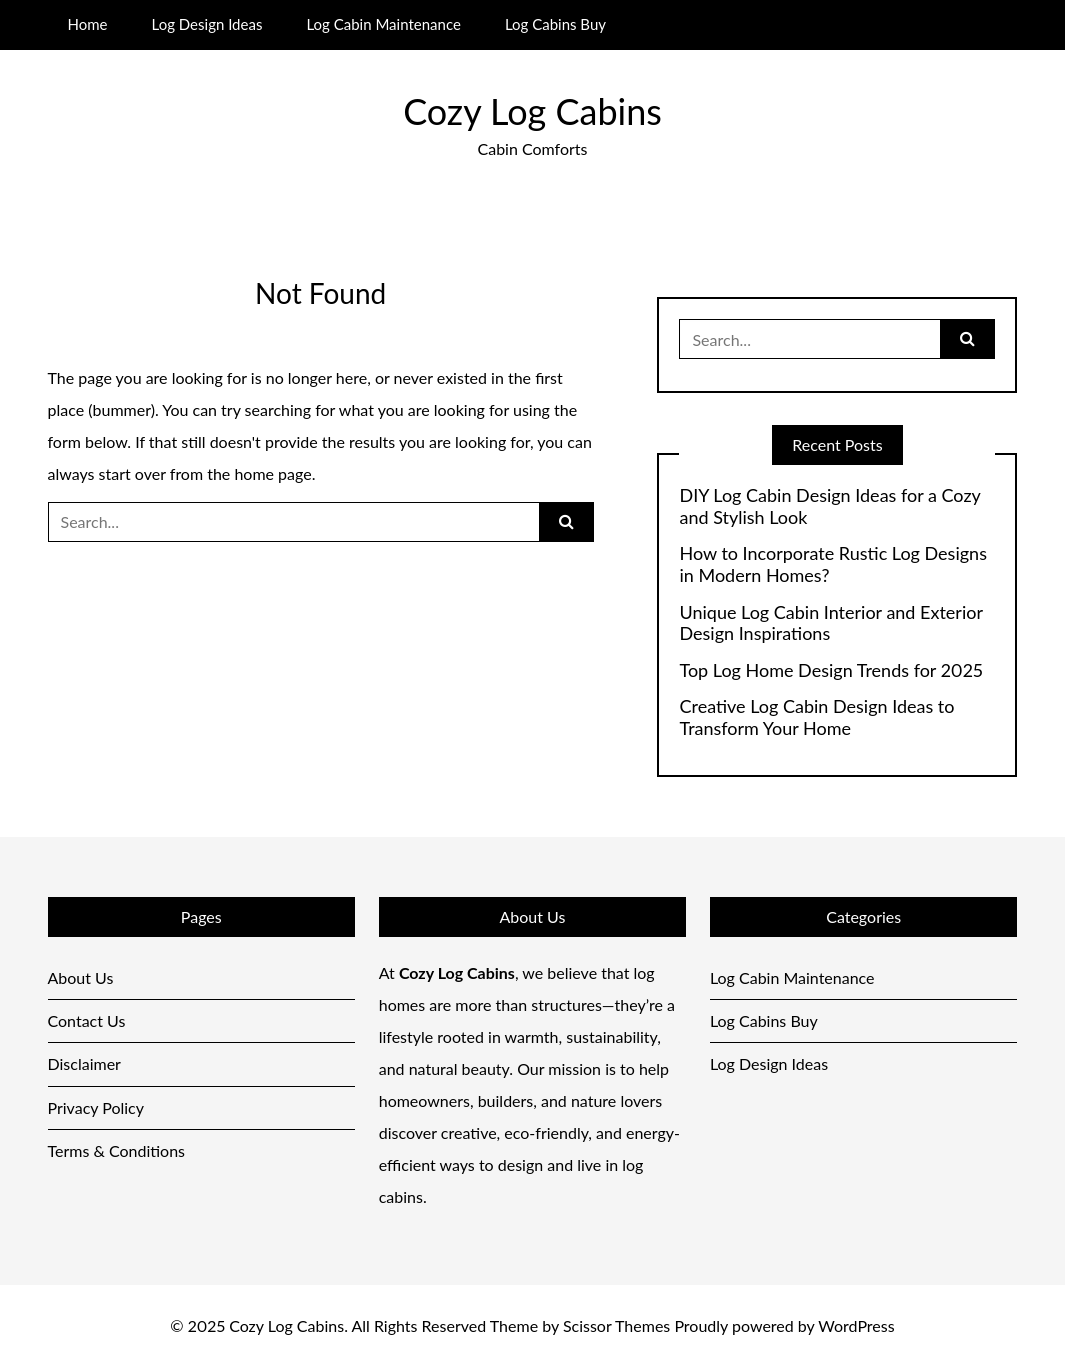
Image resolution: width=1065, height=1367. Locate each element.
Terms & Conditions (117, 1150)
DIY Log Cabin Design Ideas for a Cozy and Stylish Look (829, 506)
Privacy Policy (96, 1107)
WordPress (856, 1325)
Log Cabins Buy (555, 24)
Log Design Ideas (207, 24)
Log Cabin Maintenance (383, 24)
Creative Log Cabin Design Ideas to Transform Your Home (816, 717)
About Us (81, 977)
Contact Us (87, 1020)
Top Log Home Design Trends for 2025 (830, 670)
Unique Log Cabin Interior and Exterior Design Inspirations (830, 623)
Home (87, 24)
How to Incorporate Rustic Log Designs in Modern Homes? (832, 564)
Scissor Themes (616, 1325)
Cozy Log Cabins (532, 111)
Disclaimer (84, 1063)
